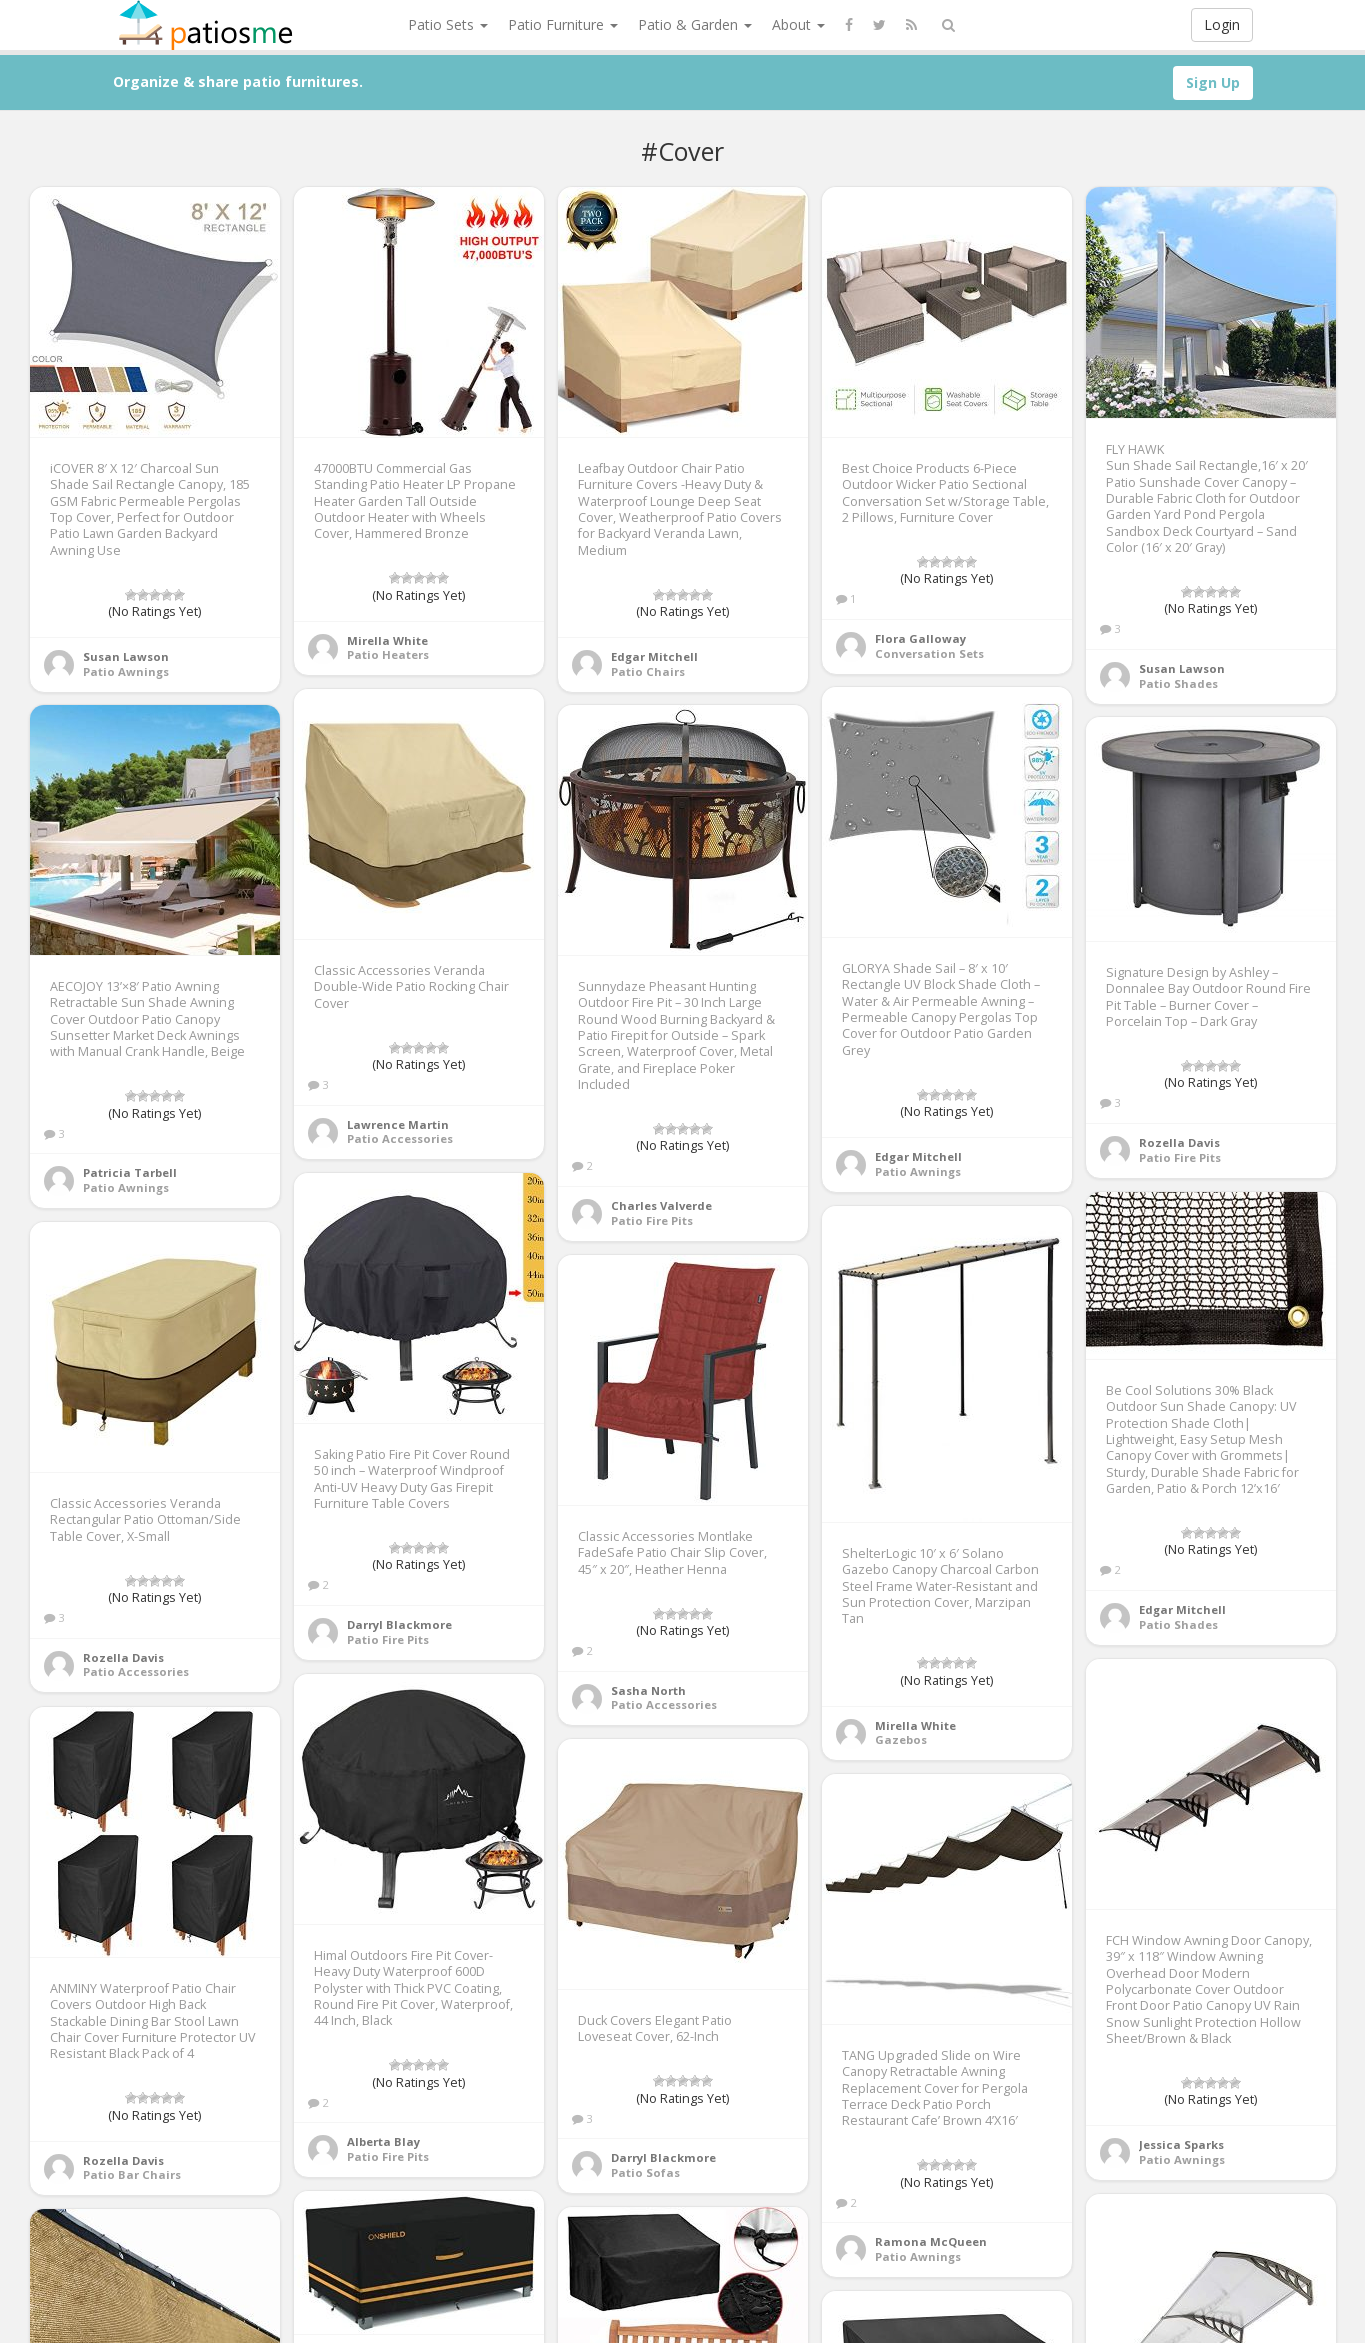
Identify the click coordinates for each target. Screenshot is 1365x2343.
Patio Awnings (126, 671)
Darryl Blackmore (399, 1624)
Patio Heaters (388, 654)
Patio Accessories (400, 1138)
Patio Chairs (648, 671)
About (798, 24)
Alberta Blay (383, 2141)
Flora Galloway (920, 638)
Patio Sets (448, 24)
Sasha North (648, 1690)
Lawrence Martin (398, 1124)
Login (1222, 24)
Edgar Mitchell (654, 656)
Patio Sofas (645, 2172)
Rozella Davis (1179, 1142)
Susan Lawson (126, 656)
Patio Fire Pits (652, 1220)
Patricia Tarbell (130, 1172)
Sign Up (1213, 82)
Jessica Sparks (1181, 2144)
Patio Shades (1178, 683)
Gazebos (901, 1739)
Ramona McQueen (931, 2241)
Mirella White (387, 640)
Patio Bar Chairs (132, 2174)
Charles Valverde (661, 1205)
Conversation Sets (929, 653)
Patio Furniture (563, 24)
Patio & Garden (695, 24)
